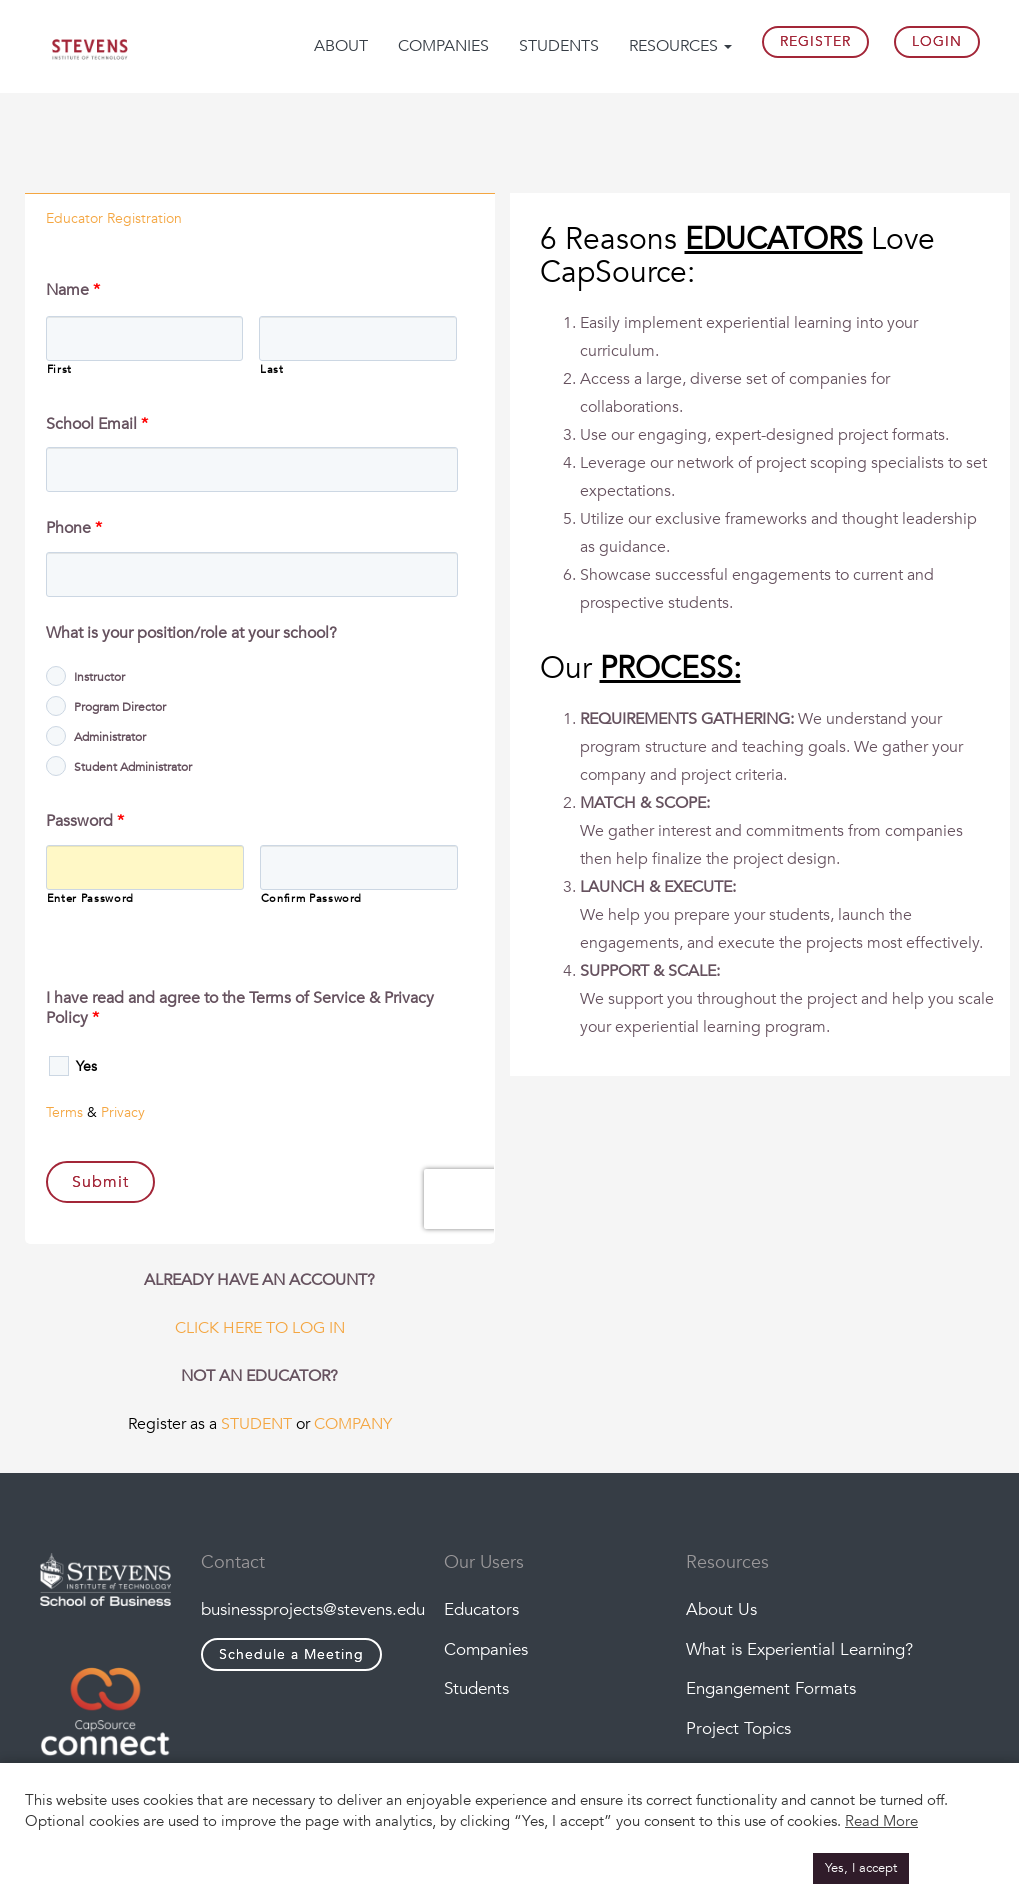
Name (73, 290)
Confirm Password (312, 898)
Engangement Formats (771, 1688)
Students (559, 46)
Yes (86, 1066)
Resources (680, 46)
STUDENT (256, 1424)
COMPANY (353, 1424)
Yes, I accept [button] (861, 1868)
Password (85, 821)
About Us (721, 1609)
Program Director (120, 707)
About (341, 46)
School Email (97, 424)
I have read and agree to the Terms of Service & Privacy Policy (240, 1009)
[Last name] (358, 338)
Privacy (123, 1112)
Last (272, 369)
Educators (481, 1609)
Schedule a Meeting (291, 1654)
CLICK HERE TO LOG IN (260, 1328)
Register (815, 41)
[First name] (145, 338)
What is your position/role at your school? (191, 633)
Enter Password (90, 898)
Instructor (99, 677)
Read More (881, 1821)
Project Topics (738, 1728)
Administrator (110, 737)
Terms (64, 1112)
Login (937, 41)
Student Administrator (133, 767)
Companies (443, 46)
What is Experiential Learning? (799, 1649)
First (59, 369)
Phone (74, 528)
